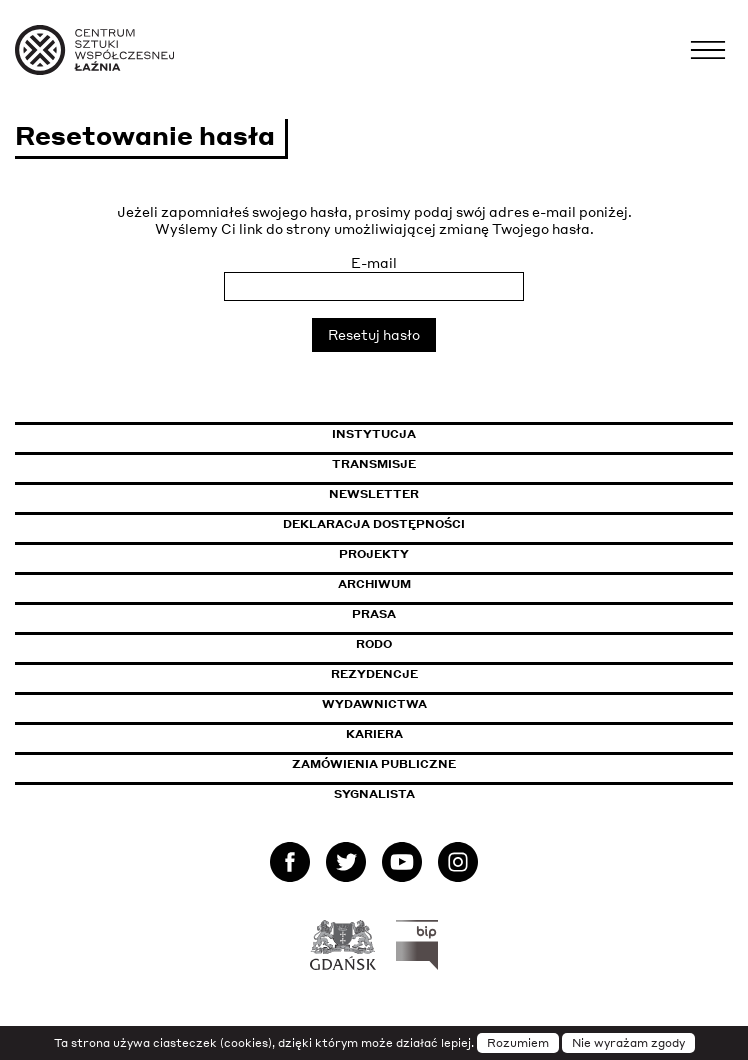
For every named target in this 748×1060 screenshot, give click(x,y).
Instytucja (374, 434)
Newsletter (374, 494)
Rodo (374, 644)
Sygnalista (374, 794)
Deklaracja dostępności (374, 524)
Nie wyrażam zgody (628, 1043)
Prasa (374, 614)
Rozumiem (518, 1043)
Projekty (374, 554)
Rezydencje (374, 674)
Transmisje (459, 464)
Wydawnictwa (374, 704)
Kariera (374, 734)
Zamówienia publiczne (419, 764)
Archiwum (374, 584)
